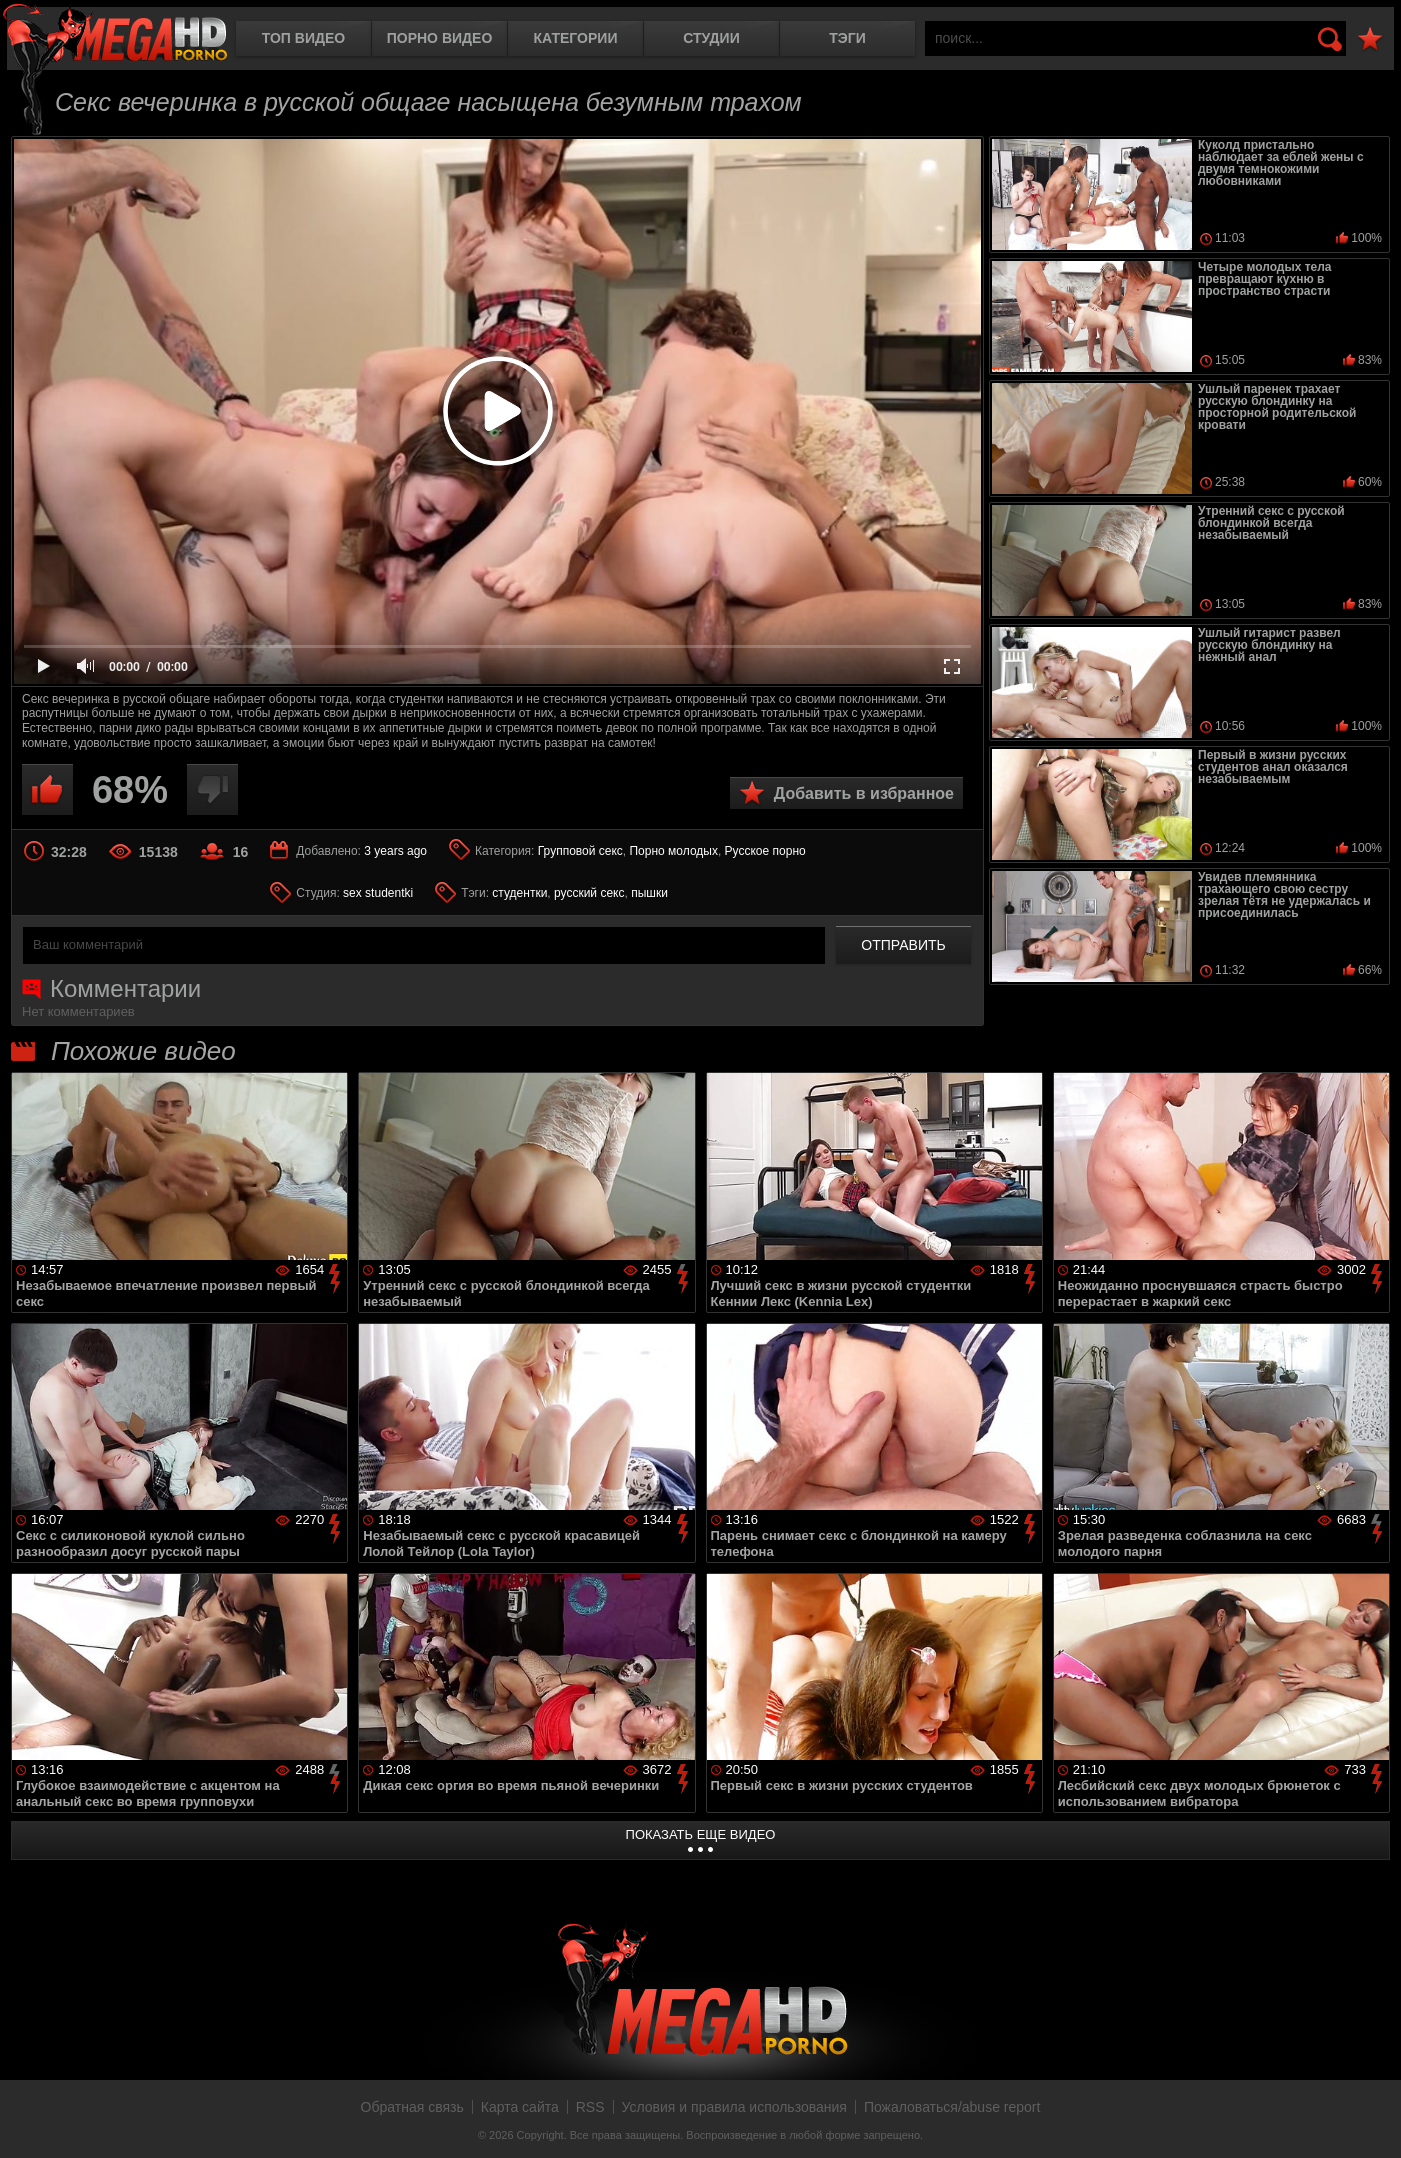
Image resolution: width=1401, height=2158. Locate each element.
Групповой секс (580, 851)
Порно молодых (673, 851)
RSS (590, 2107)
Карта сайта (520, 2107)
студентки (519, 893)
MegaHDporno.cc (115, 34)
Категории (576, 38)
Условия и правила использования (734, 2107)
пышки (649, 893)
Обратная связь (412, 2107)
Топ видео (303, 38)
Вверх (1371, 2121)
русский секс (589, 893)
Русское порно (765, 851)
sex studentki (378, 893)
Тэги (847, 38)
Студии (711, 38)
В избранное (1370, 39)
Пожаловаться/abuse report (952, 2107)
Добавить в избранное (864, 793)
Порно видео (440, 38)
